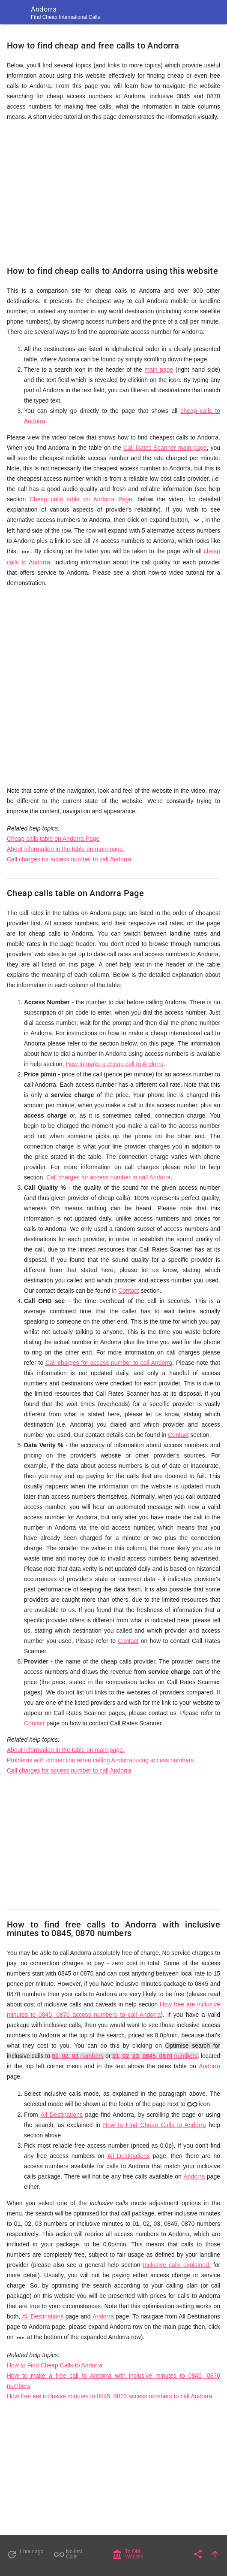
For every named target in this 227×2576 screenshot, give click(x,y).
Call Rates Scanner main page (165, 447)
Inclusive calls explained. (177, 2264)
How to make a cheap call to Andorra (115, 1064)
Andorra (209, 2066)
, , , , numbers (154, 2055)
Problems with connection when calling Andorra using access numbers (100, 1760)
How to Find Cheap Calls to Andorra (154, 2124)
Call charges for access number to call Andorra (69, 859)
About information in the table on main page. (66, 849)
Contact (128, 1290)
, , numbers (78, 2055)
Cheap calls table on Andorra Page (81, 499)
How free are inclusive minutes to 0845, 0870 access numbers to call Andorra (109, 2396)
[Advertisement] (113, 189)
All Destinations (61, 2114)
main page (158, 369)
